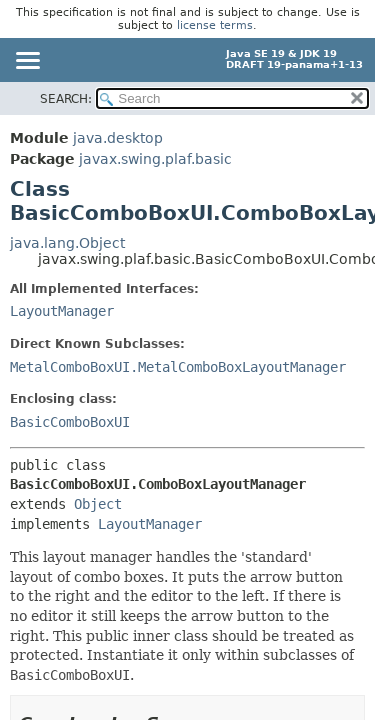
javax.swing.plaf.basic (155, 159)
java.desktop (118, 138)
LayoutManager (62, 311)
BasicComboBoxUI (70, 422)
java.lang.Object (67, 243)
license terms (215, 25)
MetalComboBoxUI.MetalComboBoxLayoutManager (178, 367)
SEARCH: (66, 99)
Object (98, 504)
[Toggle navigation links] (27, 62)
